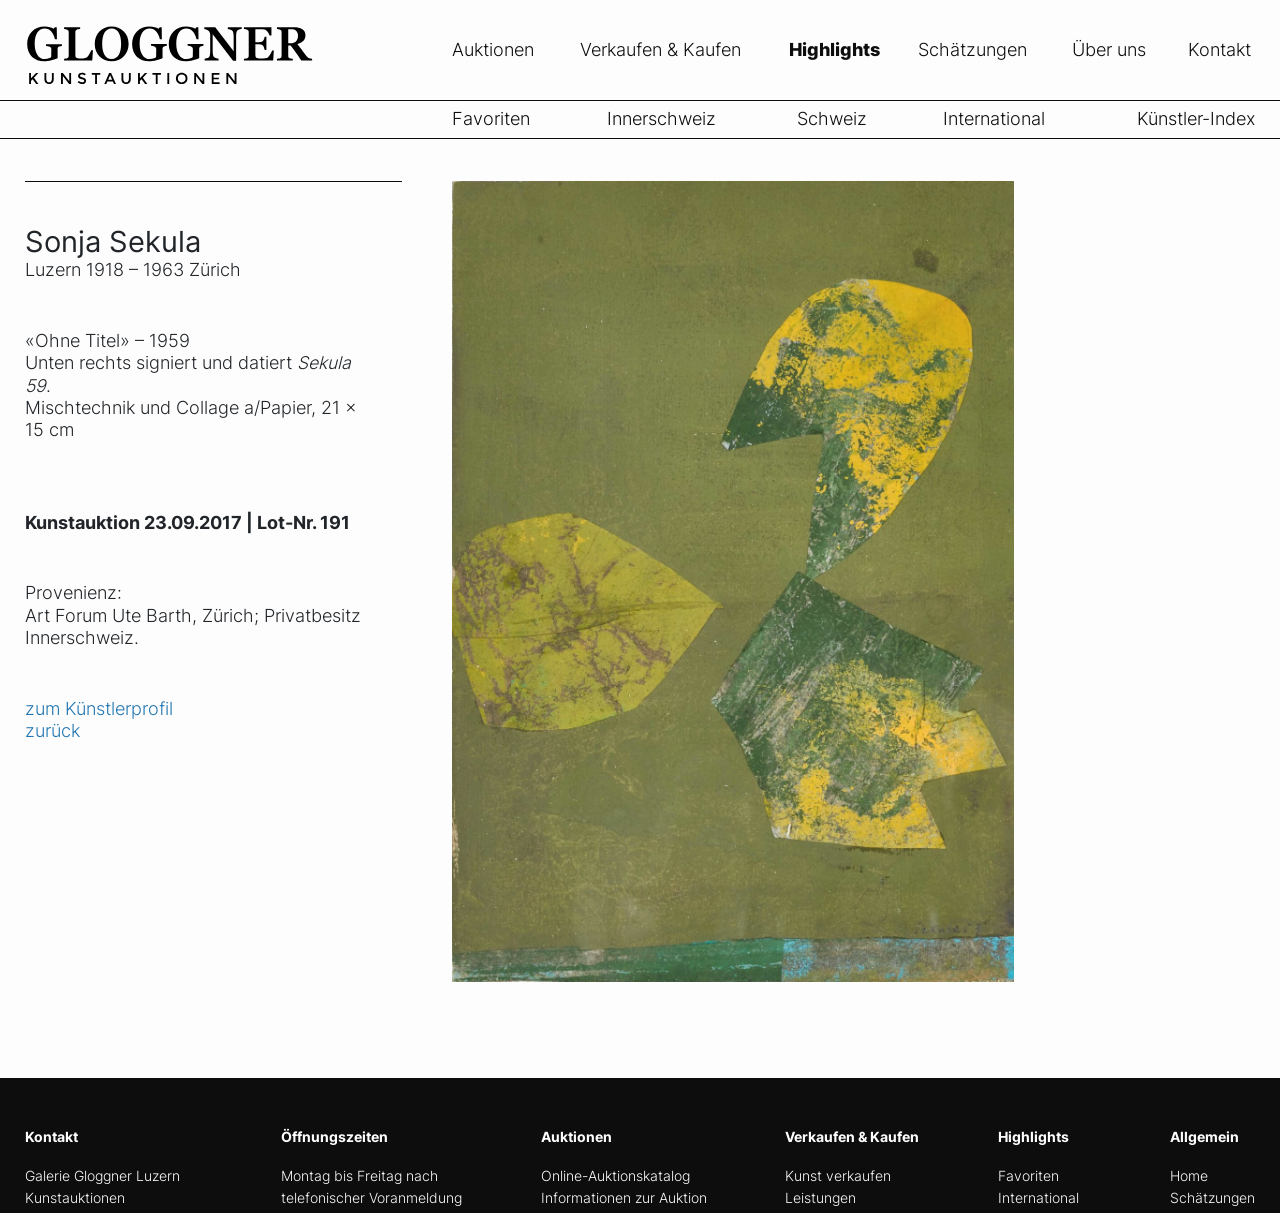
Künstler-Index (1196, 118)
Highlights (834, 49)
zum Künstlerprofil (99, 708)
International (994, 118)
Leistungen (820, 1197)
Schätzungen (972, 49)
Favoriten (491, 118)
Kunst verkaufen (838, 1175)
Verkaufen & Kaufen (660, 49)
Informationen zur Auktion (624, 1197)
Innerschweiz (661, 118)
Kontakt (1219, 49)
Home (1189, 1175)
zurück (52, 730)
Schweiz (832, 118)
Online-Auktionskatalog (615, 1175)
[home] (175, 88)
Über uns (1109, 49)
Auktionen (493, 49)
